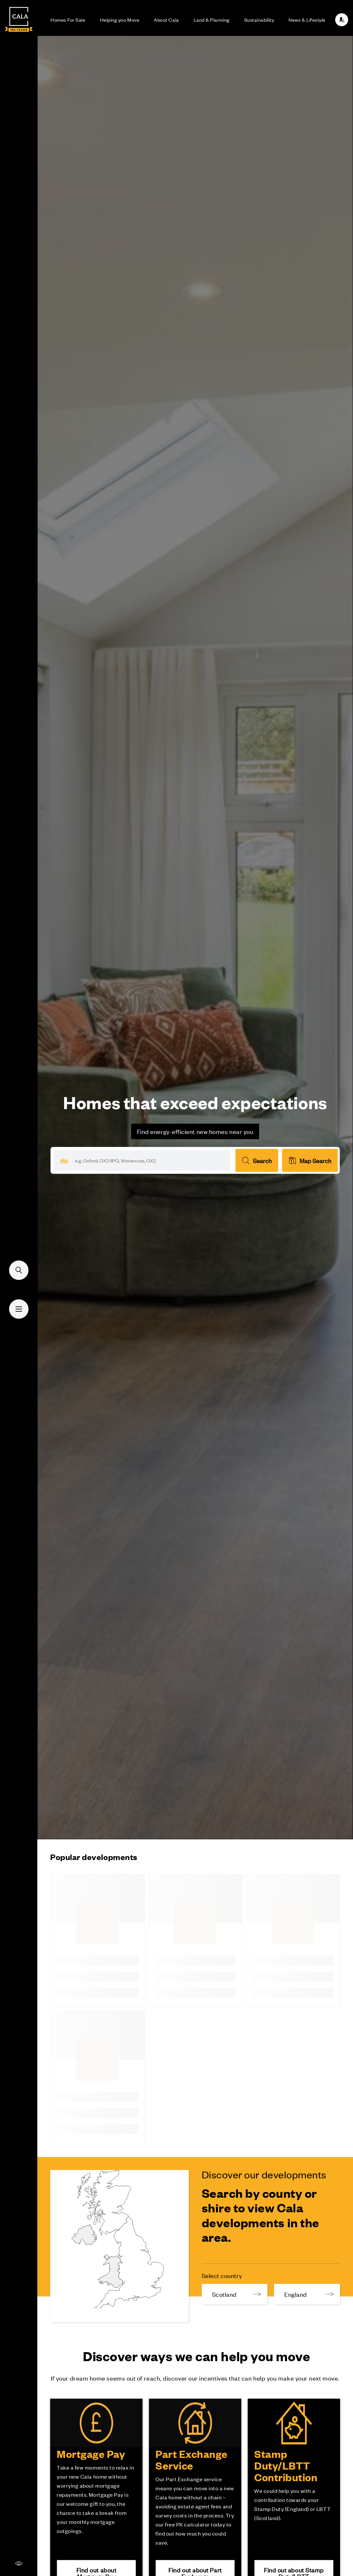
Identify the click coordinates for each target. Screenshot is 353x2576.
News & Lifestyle (307, 19)
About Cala (166, 19)
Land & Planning (212, 19)
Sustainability (259, 19)
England (309, 2294)
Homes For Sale (68, 19)
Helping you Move (120, 19)
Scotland (236, 2294)
